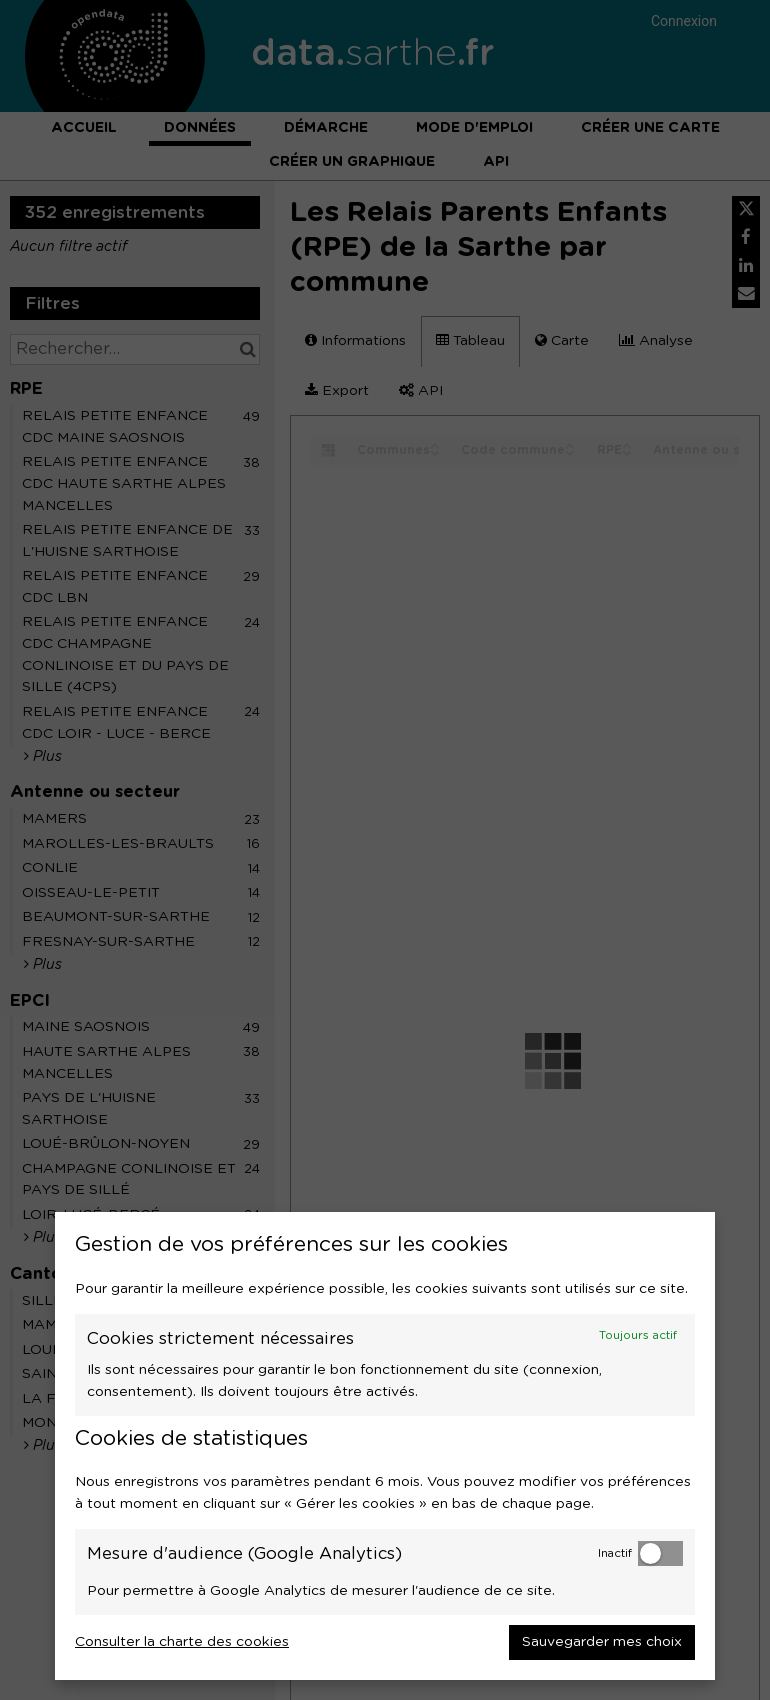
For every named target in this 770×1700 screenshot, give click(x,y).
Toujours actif (638, 1335)
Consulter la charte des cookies (182, 1642)
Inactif (615, 1553)
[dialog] (385, 1446)
